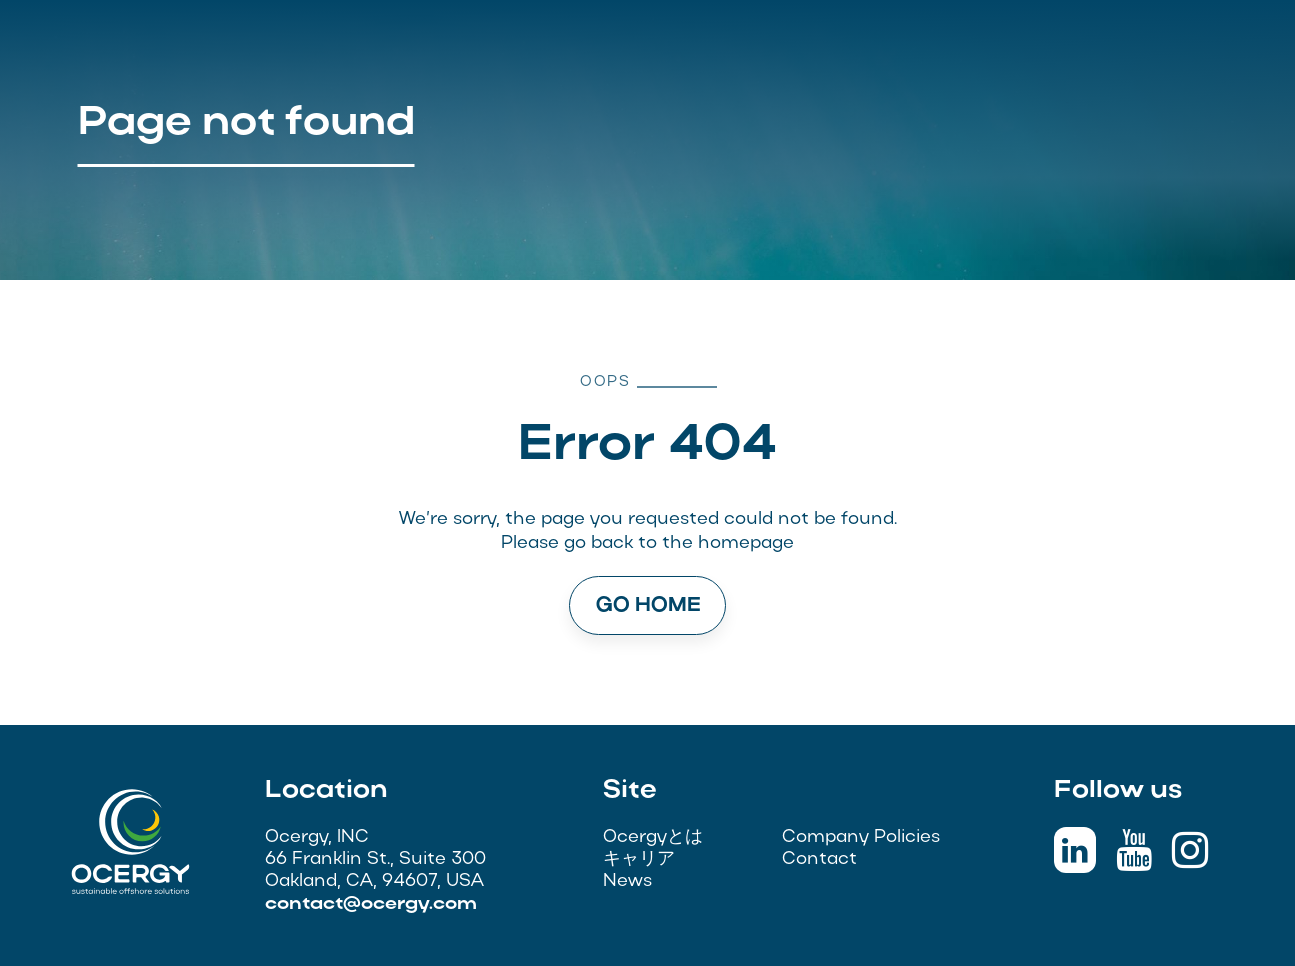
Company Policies (861, 837)
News (627, 881)
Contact (819, 859)
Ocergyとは (653, 837)
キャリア (639, 859)
